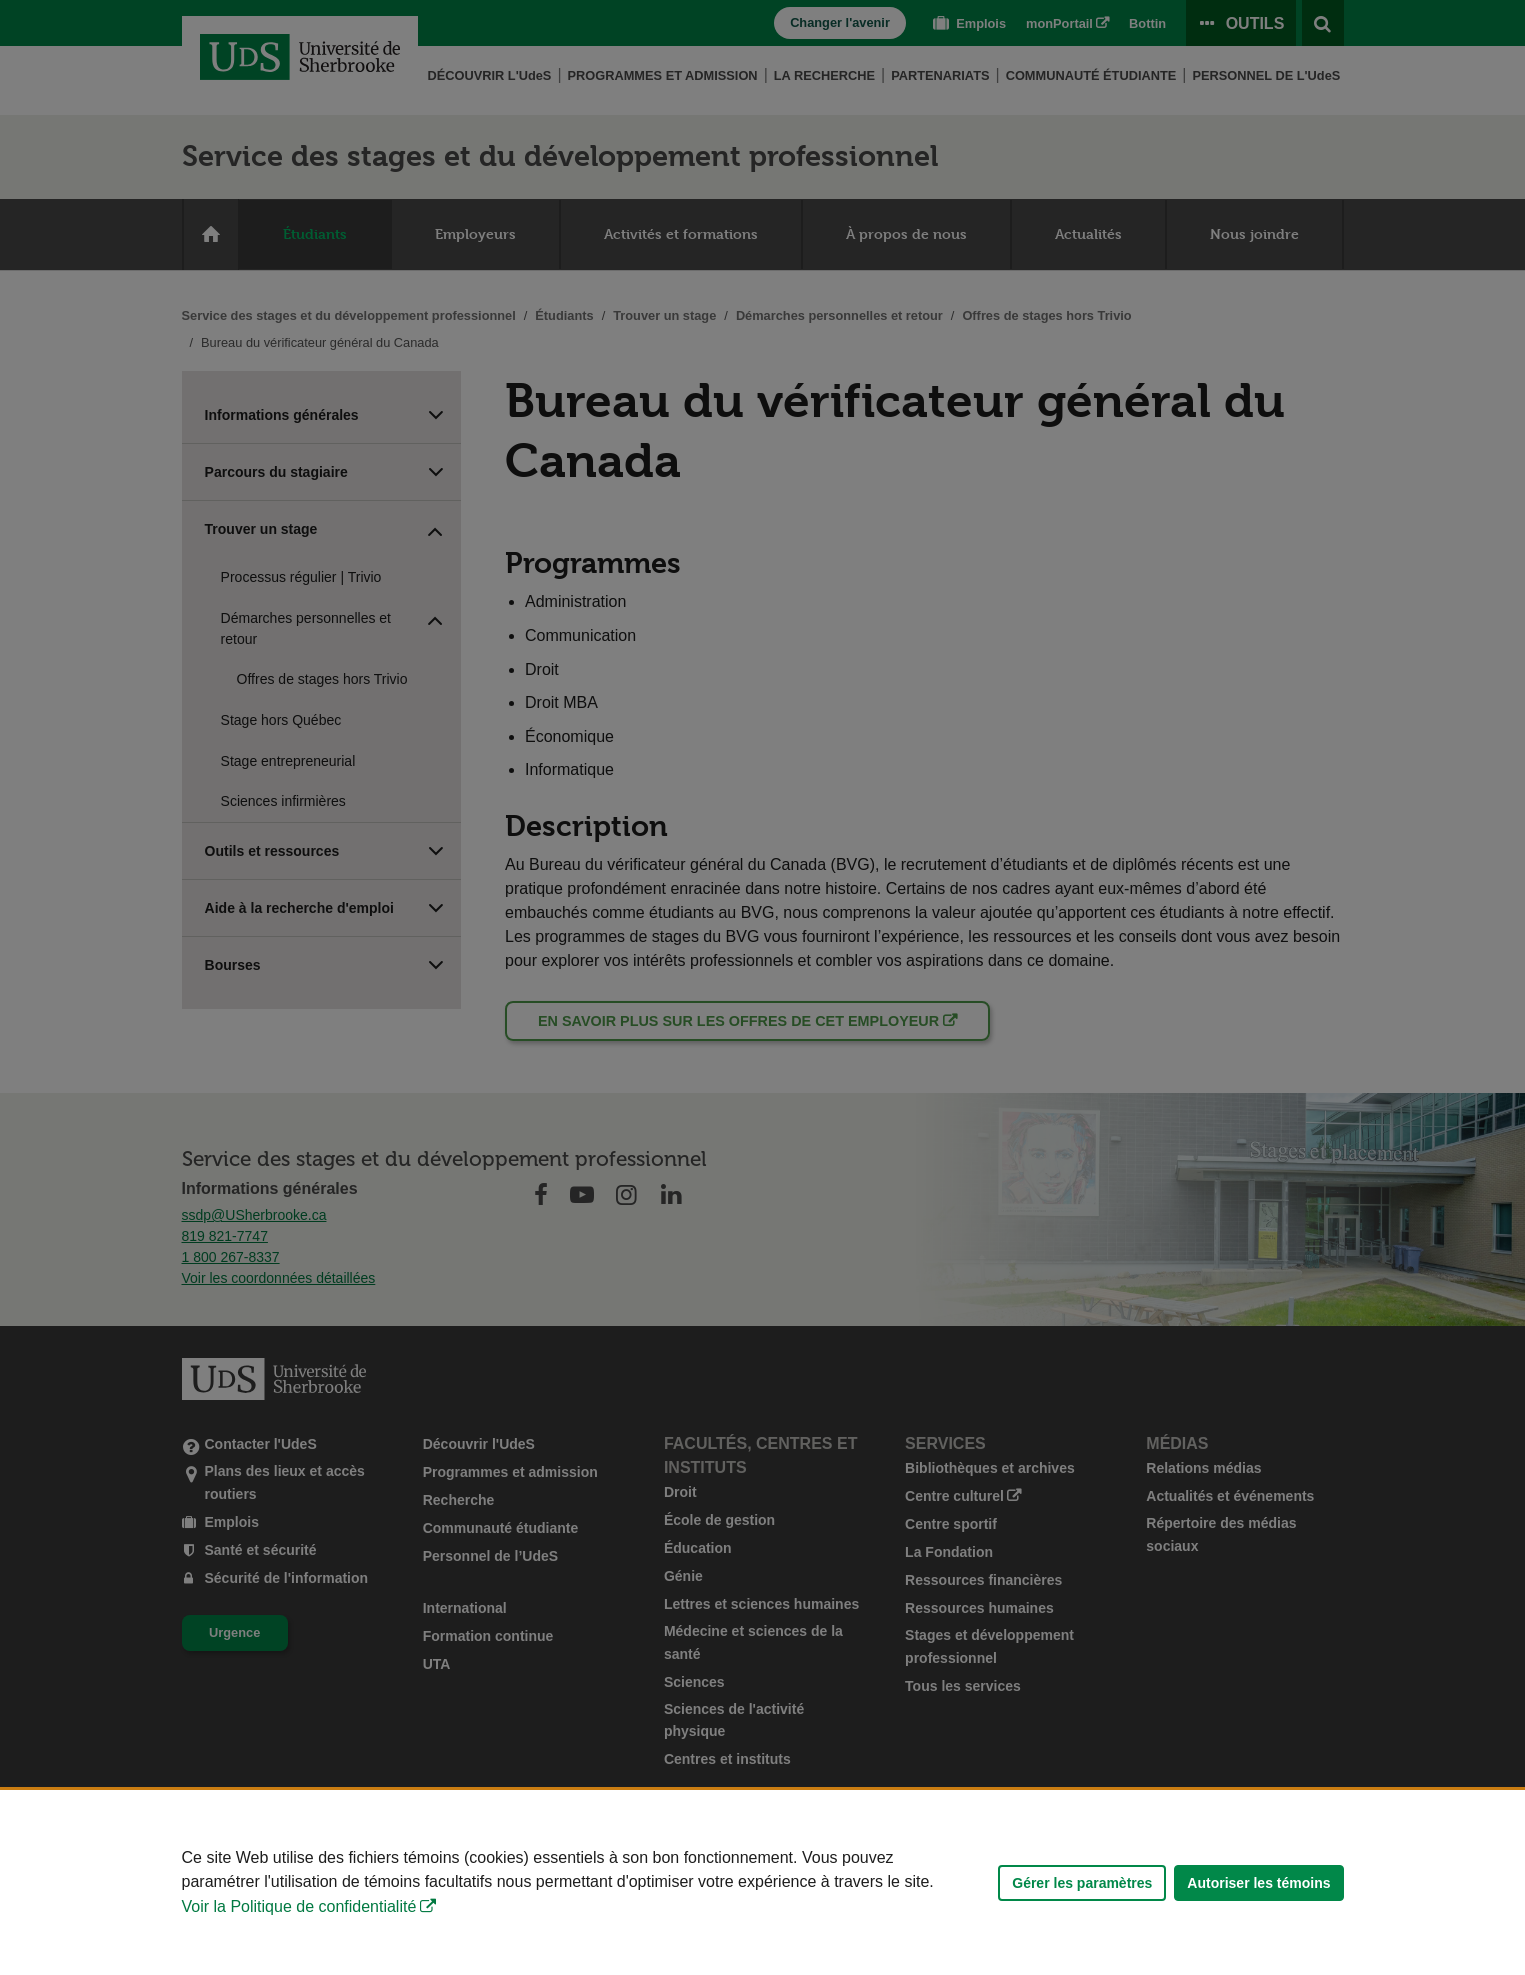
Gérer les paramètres (1082, 1883)
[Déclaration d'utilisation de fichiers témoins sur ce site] (762, 1882)
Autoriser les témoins (1258, 1883)
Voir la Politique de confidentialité (299, 1906)
